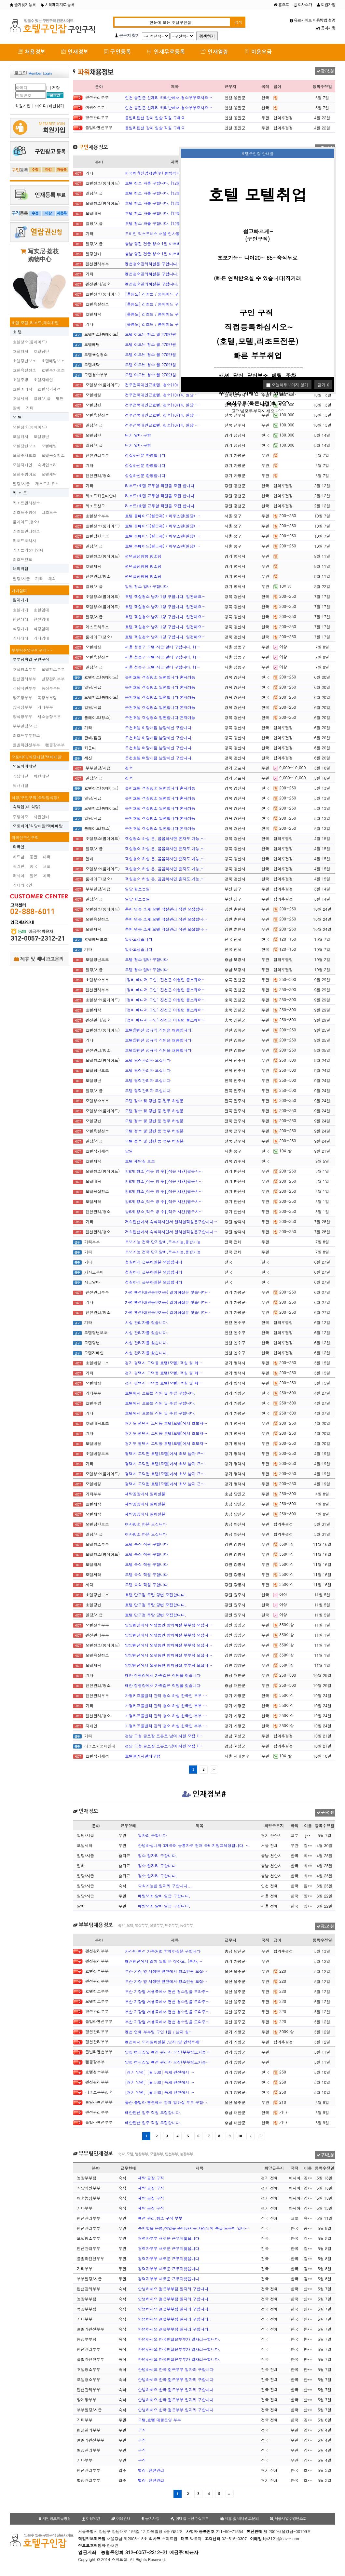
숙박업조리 (47, 464)
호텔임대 (41, 609)
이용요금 (258, 51)
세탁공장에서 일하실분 (145, 1493)
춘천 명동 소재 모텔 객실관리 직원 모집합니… (166, 909)
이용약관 (91, 2519)
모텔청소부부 (53, 669)
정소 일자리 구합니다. (157, 1855)
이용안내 (121, 2519)
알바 (17, 407)
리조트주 (49, 512)
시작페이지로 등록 (58, 5)
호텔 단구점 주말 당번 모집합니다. (155, 1594)
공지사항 (325, 28)
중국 (33, 866)
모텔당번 (41, 436)
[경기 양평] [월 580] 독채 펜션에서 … (159, 2072)
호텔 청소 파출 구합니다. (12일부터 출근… (163, 183)
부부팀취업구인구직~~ (32, 650)
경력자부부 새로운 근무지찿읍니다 (168, 2238)
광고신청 (325, 71)
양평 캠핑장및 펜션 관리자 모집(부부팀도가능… (167, 2052)
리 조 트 (20, 492)
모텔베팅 (49, 446)
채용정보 (32, 51)
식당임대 (41, 628)
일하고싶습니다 (138, 939)
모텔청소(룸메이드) (30, 427)
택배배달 (20, 785)
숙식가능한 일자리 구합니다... (165, 1885)
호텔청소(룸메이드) (30, 341)
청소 (129, 768)
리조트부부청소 (26, 735)
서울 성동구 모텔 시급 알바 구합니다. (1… (162, 647)
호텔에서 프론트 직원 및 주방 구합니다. (160, 1393)
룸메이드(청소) (26, 521)
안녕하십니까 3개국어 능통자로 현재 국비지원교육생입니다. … (194, 1845)
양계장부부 (22, 707)
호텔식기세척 (49, 389)
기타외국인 (22, 885)
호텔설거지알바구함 (142, 1756)
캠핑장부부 (55, 744)
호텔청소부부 (24, 669)
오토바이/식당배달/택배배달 (36, 756)
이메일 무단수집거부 (190, 2519)
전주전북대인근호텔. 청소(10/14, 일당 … (162, 384)
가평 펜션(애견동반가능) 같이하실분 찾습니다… (167, 1292)
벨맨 (60, 398)
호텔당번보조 (24, 360)
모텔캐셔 (20, 436)
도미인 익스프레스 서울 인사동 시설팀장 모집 (165, 233)
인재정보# (204, 1794)
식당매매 (20, 628)
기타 (30, 407)
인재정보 (75, 51)
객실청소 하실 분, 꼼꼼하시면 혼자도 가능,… (165, 838)
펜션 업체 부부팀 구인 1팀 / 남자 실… (159, 2031)
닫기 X (323, 384)
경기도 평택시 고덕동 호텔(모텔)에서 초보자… (166, 1423)
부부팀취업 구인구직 (31, 659)
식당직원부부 (24, 688)
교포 (46, 866)
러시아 (18, 875)
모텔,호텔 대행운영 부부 (159, 2419)
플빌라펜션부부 (26, 744)
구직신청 (325, 1813)
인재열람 (214, 51)
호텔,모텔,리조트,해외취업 (35, 322)
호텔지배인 (43, 379)
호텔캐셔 (20, 351)
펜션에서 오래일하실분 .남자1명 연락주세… (164, 2042)
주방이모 (20, 816)
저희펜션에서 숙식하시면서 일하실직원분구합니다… (171, 1221)
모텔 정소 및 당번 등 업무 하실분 (154, 1100)
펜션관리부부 (24, 678)
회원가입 (326, 5)
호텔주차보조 (53, 370)
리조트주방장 (24, 512)
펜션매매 (20, 619)
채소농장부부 (49, 716)
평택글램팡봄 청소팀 (143, 556)
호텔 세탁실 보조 (140, 1161)
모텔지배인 (22, 464)
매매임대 (19, 590)
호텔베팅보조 (53, 360)
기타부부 (45, 707)
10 (240, 2136)
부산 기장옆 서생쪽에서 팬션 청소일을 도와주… (167, 1991)
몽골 (33, 856)
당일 (129, 1151)
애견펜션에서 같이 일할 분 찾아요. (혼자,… (163, 1961)
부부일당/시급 (25, 726)
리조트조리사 (24, 540)
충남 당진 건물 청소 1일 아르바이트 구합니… (165, 243)
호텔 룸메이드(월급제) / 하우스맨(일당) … (162, 515)
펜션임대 (41, 619)
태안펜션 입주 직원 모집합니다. (153, 2112)
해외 (52, 578)
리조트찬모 (22, 559)
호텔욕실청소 (24, 370)
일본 (33, 875)
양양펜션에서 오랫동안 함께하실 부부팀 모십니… (168, 1625)
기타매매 (20, 638)
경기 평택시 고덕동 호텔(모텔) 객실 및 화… (163, 1362)
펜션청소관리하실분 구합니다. (152, 263)
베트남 (18, 856)
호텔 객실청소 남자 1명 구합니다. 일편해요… (165, 596)
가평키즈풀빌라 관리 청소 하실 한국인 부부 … (166, 1695)
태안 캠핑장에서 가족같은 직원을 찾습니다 (162, 1675)
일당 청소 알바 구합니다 (146, 586)
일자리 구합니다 (152, 1835)
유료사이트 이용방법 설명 (312, 20)
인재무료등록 (166, 51)
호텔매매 (20, 609)
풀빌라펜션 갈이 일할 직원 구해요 (155, 117)
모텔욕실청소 (53, 455)
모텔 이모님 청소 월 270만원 (150, 334)
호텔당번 (41, 351)
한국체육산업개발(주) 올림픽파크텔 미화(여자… (167, 173)
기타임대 (41, 638)
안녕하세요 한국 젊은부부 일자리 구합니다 (176, 2369)
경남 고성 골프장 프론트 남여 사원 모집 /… (163, 1735)
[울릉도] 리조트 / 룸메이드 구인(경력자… (162, 294)
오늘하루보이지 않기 (287, 384)
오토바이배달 (24, 766)
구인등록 (117, 51)
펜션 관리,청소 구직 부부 (160, 2218)
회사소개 (303, 5)
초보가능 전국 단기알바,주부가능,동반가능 (163, 1241)
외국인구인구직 (25, 837)
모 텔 (17, 417)
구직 (142, 2430)
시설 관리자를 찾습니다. (146, 1322)
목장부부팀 (47, 697)
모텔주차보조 (24, 455)
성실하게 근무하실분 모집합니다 (153, 1262)
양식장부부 (22, 716)
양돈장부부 (22, 697)
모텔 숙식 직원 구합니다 (146, 1544)
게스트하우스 (47, 483)
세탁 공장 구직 (151, 2177)
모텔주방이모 (24, 474)
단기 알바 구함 (138, 435)
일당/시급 (42, 398)
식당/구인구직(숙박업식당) (35, 797)
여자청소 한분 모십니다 (146, 1524)
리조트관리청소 (26, 502)
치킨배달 (41, 776)
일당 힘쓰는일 (137, 889)
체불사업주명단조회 (288, 2519)
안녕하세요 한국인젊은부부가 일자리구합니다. (179, 2339)
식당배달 (20, 776)
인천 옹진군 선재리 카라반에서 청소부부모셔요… (168, 97)
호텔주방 (20, 379)
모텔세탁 (49, 474)
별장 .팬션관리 (151, 2470)
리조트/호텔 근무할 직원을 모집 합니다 (159, 485)
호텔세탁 (20, 398)
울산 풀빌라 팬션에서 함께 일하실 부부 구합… (166, 2102)
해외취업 (20, 568)
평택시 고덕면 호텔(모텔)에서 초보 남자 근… (165, 1453)
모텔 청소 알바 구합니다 (146, 959)
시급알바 (41, 816)
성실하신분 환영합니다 (145, 455)
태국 (46, 856)
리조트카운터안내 (28, 550)
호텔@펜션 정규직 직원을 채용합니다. (159, 1030)
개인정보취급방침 (55, 2519)
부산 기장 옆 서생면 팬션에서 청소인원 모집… (166, 1971)
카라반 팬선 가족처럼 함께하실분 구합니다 (162, 1951)
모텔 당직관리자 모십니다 (148, 1060)
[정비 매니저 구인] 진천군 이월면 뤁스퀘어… (165, 979)
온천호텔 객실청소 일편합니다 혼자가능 (160, 677)
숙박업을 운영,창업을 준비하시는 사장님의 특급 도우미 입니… (193, 2228)
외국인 (18, 846)
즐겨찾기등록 (23, 5)
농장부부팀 (51, 688)
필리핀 (18, 866)
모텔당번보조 (24, 446)
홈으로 (281, 5)
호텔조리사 (22, 389)
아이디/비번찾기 (49, 105)
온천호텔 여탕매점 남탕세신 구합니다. (159, 727)
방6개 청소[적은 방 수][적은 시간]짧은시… (164, 1171)
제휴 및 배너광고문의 (39, 959)
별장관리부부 (53, 678)
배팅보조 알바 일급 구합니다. (164, 1895)
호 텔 (17, 331)
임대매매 (20, 599)
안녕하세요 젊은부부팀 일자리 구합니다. (174, 2288)
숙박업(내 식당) (26, 806)
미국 (46, 875)
